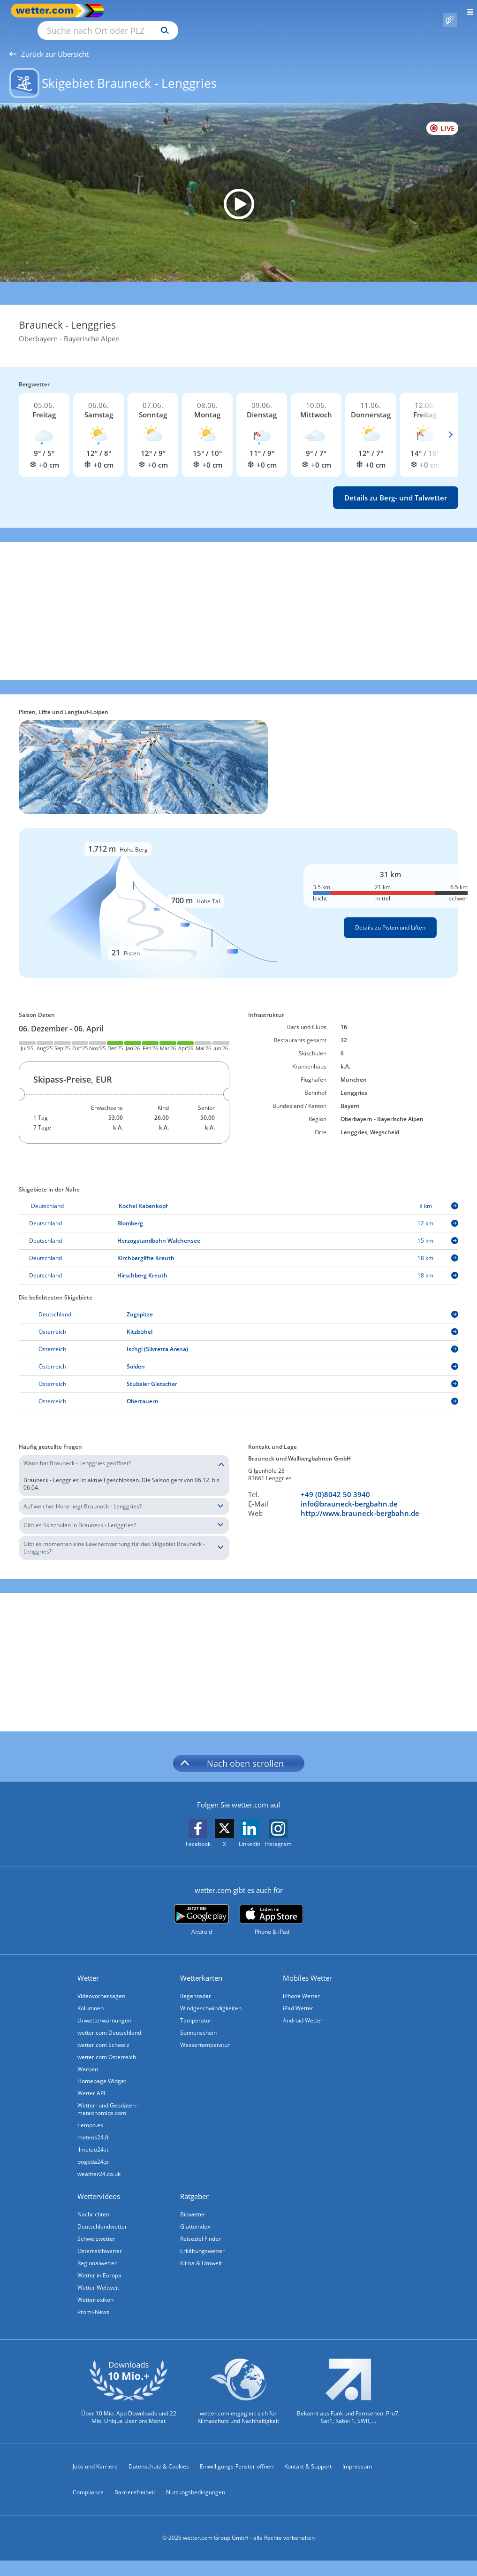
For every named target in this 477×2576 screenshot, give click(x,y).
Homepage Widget (101, 2070)
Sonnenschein (198, 2022)
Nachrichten (93, 2203)
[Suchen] (247, 10)
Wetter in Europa (99, 2264)
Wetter (88, 1967)
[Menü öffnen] (467, 10)
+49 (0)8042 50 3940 (335, 1483)
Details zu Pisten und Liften (390, 917)
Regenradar (195, 1985)
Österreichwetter (99, 2240)
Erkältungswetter (202, 2240)
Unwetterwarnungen (104, 2010)
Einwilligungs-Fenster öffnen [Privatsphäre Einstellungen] (236, 2456)
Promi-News (93, 2301)
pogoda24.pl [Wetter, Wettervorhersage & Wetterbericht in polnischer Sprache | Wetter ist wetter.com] (93, 2151)
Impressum (357, 2456)
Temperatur (196, 2010)
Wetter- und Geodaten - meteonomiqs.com (108, 2098)
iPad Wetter (298, 1997)
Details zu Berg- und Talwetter (395, 487)
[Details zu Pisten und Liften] (238, 892)
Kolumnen (90, 1997)
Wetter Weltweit (98, 2277)
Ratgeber (194, 2185)
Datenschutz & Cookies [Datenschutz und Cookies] (159, 2456)
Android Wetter (303, 2010)
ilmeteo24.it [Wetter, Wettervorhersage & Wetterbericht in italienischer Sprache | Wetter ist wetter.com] (92, 2139)
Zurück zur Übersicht (49, 43)
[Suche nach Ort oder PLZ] (187, 10)
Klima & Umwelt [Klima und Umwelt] (201, 2252)
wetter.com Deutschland (109, 2022)
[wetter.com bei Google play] (201, 1909)
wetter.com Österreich (106, 2046)
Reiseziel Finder (200, 2228)
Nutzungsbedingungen (195, 2481)
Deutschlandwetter (102, 2216)
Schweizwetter (96, 2228)
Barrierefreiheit (134, 2481)
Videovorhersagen (101, 1985)
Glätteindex (195, 2216)
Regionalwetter (97, 2252)
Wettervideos (98, 2185)
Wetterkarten (201, 1967)
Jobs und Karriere (95, 2456)
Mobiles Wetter (307, 1967)
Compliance (88, 2481)
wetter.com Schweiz (103, 2034)
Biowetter (192, 2203)
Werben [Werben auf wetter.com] (87, 2058)
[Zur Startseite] (46, 10)
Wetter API (91, 2082)
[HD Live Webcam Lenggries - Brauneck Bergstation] (238, 193)
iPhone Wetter (301, 1985)
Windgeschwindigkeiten (211, 1997)
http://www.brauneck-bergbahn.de (360, 1502)
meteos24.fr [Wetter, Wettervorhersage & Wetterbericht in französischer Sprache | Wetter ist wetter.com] (93, 2126)
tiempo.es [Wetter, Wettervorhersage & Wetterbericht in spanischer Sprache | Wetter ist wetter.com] (90, 2114)
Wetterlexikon (95, 2289)
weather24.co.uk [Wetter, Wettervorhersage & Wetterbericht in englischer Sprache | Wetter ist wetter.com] (99, 2163)
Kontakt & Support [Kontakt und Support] (308, 2456)
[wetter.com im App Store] (271, 1909)
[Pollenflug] (450, 11)
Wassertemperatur (205, 2034)
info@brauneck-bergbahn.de (349, 1493)
